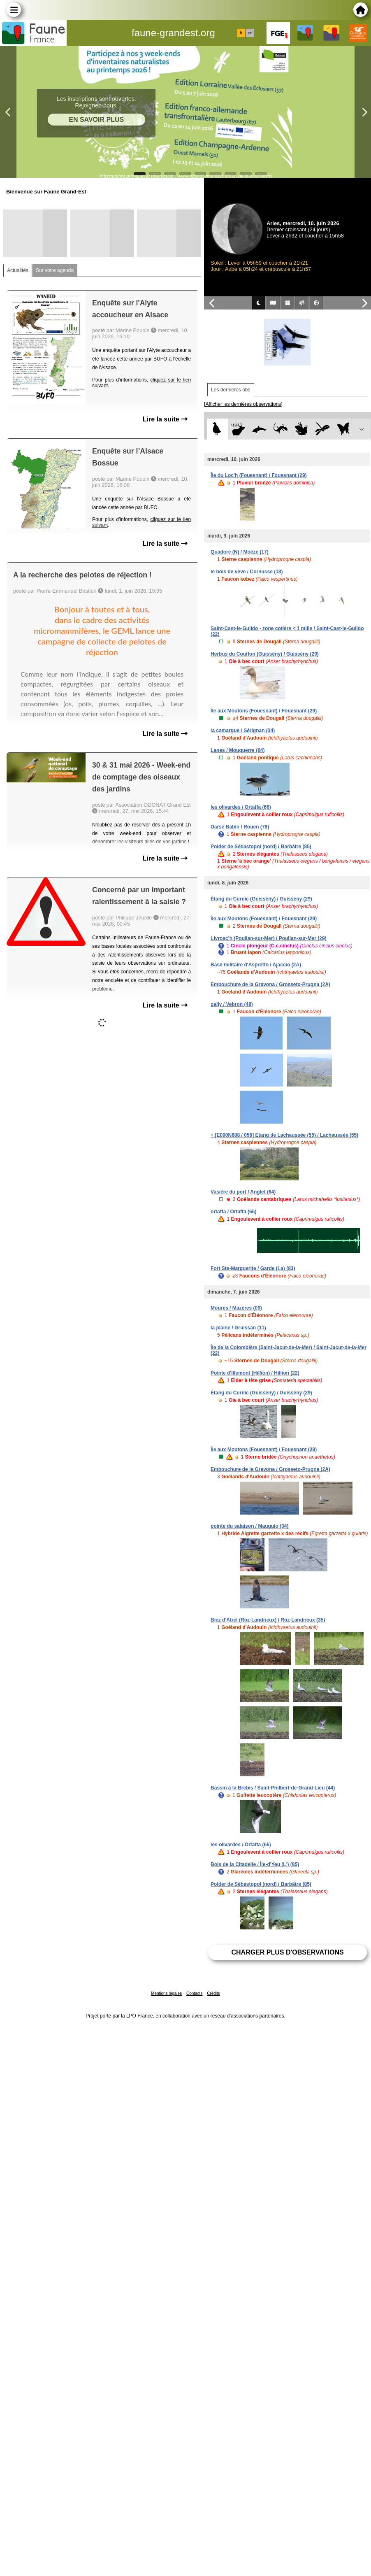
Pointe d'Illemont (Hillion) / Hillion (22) (255, 1373)
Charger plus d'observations (287, 1952)
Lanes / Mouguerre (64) (237, 750)
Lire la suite (165, 419)
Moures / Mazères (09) (236, 1308)
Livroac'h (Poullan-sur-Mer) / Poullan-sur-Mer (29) (269, 938)
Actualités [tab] (17, 270)
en (250, 33)
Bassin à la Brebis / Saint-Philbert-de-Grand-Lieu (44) (273, 1788)
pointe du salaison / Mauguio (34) (249, 1526)
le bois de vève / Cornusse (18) (247, 572)
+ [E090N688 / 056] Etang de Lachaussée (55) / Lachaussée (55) (284, 1135)
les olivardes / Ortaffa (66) (241, 807)
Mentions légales (166, 1993)
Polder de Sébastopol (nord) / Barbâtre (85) (261, 846)
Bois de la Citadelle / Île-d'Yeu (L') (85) (255, 1864)
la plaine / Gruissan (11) (238, 1328)
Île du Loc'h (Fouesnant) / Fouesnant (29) (259, 475)
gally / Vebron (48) (232, 1004)
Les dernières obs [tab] (230, 390)
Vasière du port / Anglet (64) (243, 1192)
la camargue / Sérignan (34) (243, 730)
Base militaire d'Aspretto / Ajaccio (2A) (256, 965)
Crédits (213, 1993)
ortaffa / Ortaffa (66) (233, 1212)
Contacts (194, 1993)
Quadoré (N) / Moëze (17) (240, 552)
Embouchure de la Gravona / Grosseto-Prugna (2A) (270, 984)
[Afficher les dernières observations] (243, 404)
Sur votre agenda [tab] (55, 270)
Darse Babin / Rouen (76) (240, 827)
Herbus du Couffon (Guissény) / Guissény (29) (265, 654)
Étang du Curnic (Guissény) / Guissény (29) (261, 899)
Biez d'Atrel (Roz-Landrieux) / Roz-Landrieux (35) (268, 1620)
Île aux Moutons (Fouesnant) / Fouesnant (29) (264, 711)
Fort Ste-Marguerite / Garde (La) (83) (253, 1268)
